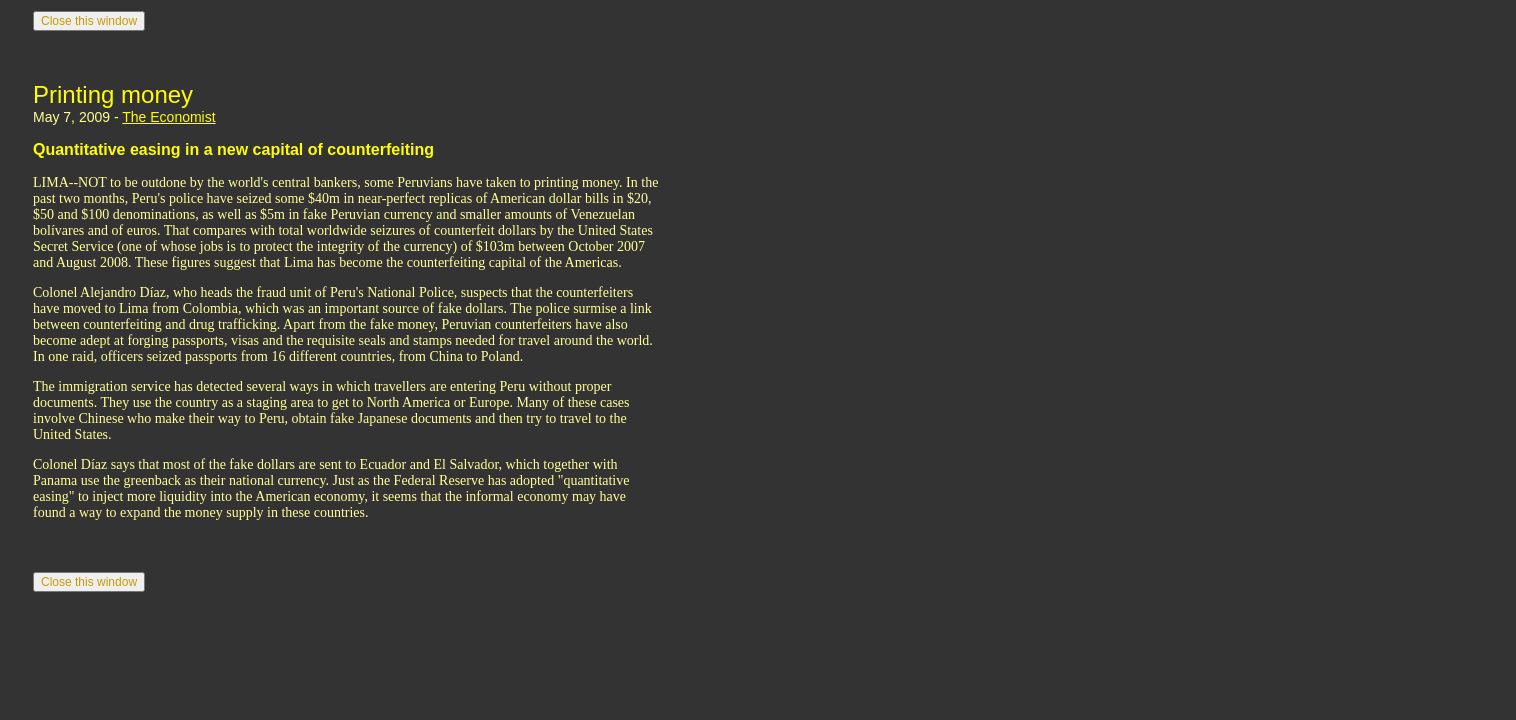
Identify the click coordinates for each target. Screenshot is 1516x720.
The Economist (168, 117)
